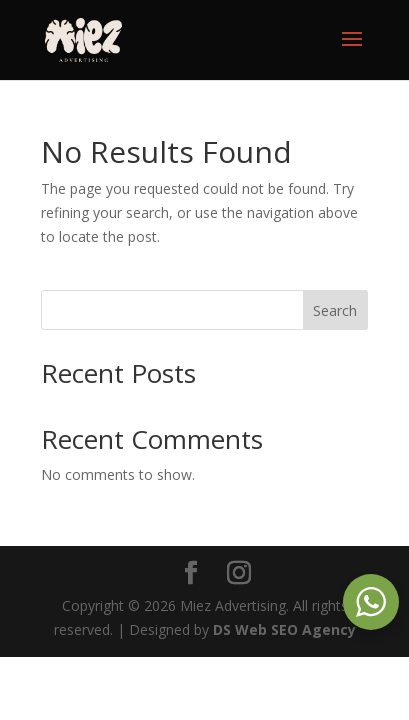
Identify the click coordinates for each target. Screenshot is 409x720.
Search (335, 310)
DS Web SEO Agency (284, 629)
